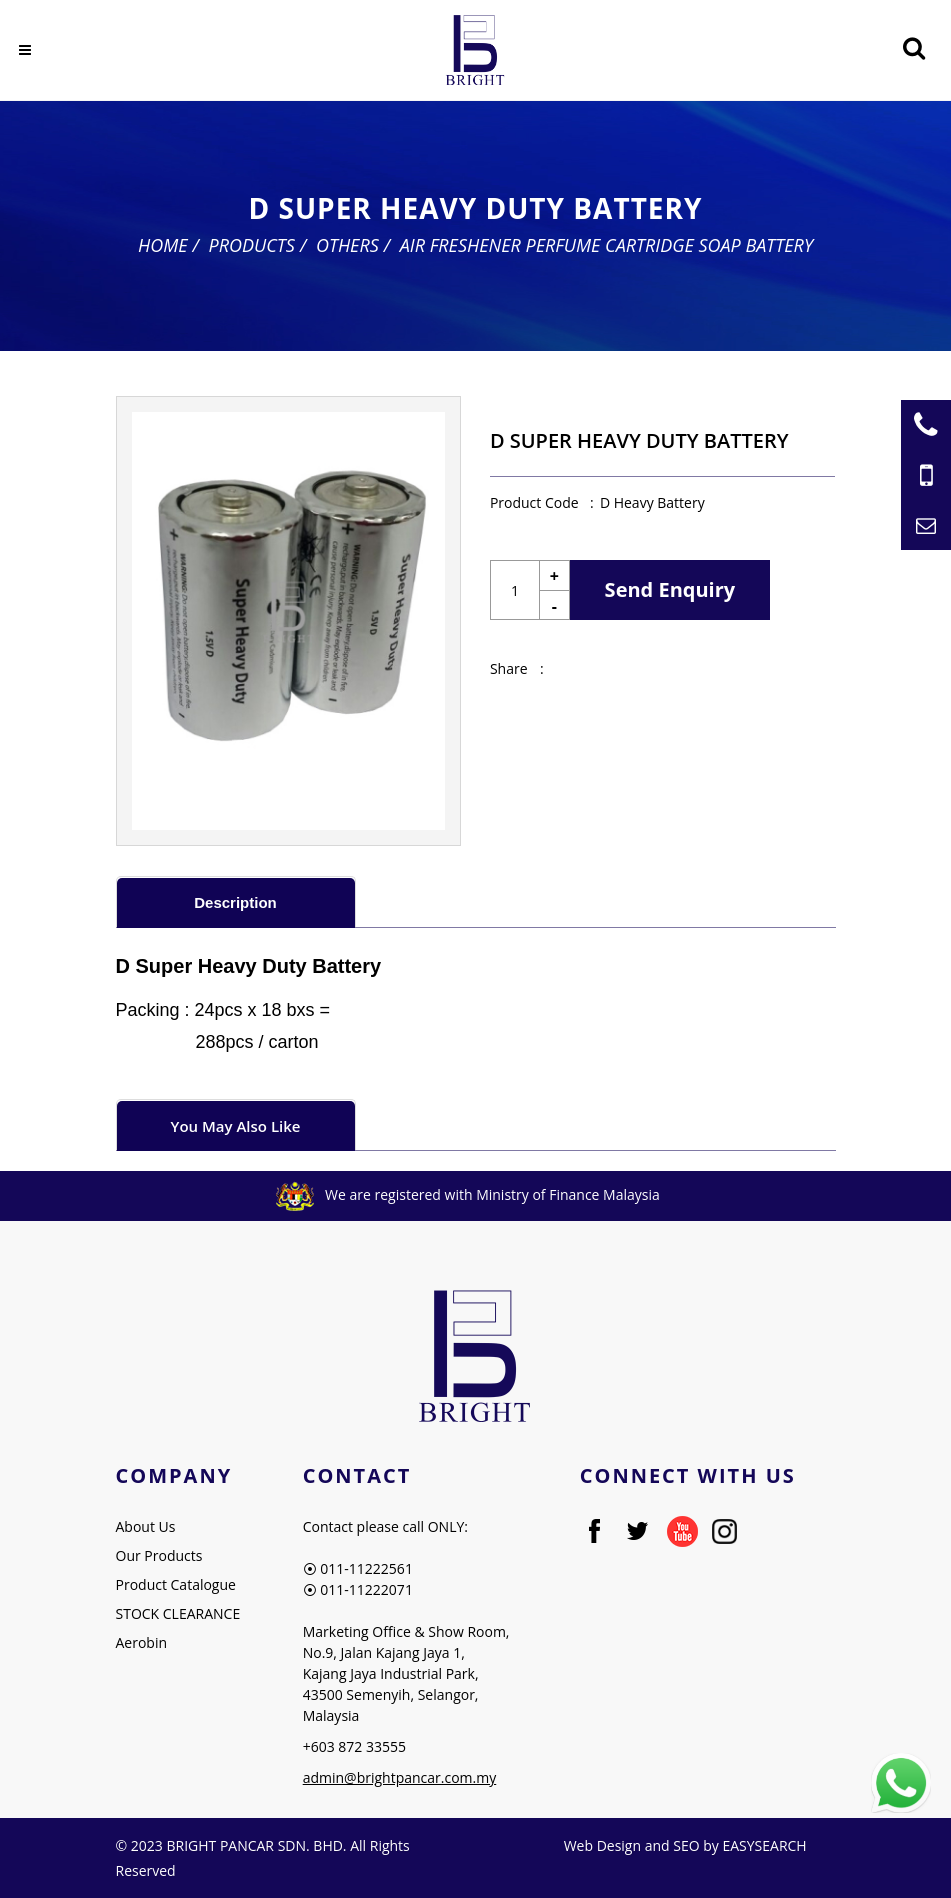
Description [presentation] (235, 902)
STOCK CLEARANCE (178, 1613)
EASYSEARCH (764, 1845)
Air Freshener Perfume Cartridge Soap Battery (606, 245)
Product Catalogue (176, 1584)
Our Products (159, 1555)
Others (347, 245)
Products (252, 245)
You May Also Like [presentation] (236, 1126)
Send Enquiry (670, 589)
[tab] (236, 901)
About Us (146, 1526)
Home (163, 245)
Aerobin (142, 1642)
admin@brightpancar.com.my (400, 1777)
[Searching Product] (913, 48)
